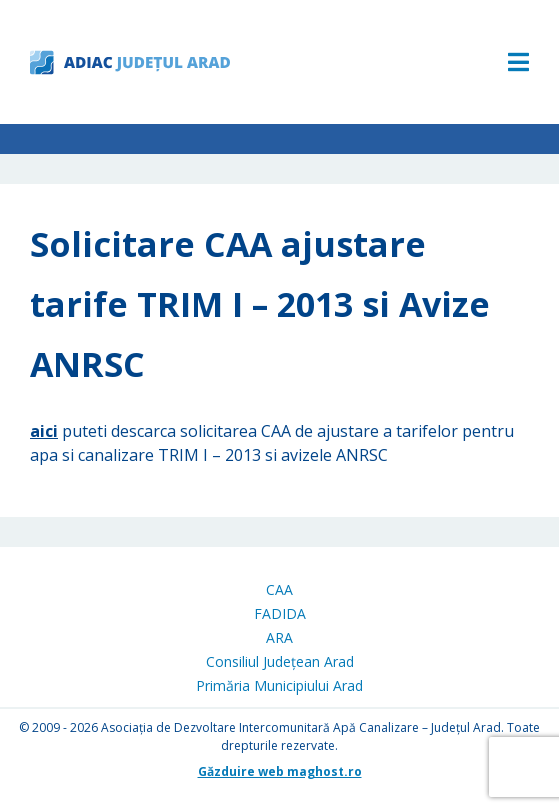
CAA (279, 589)
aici (44, 431)
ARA (279, 637)
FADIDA (280, 613)
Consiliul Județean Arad (280, 661)
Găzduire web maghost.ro (280, 771)
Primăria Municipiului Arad (279, 685)
